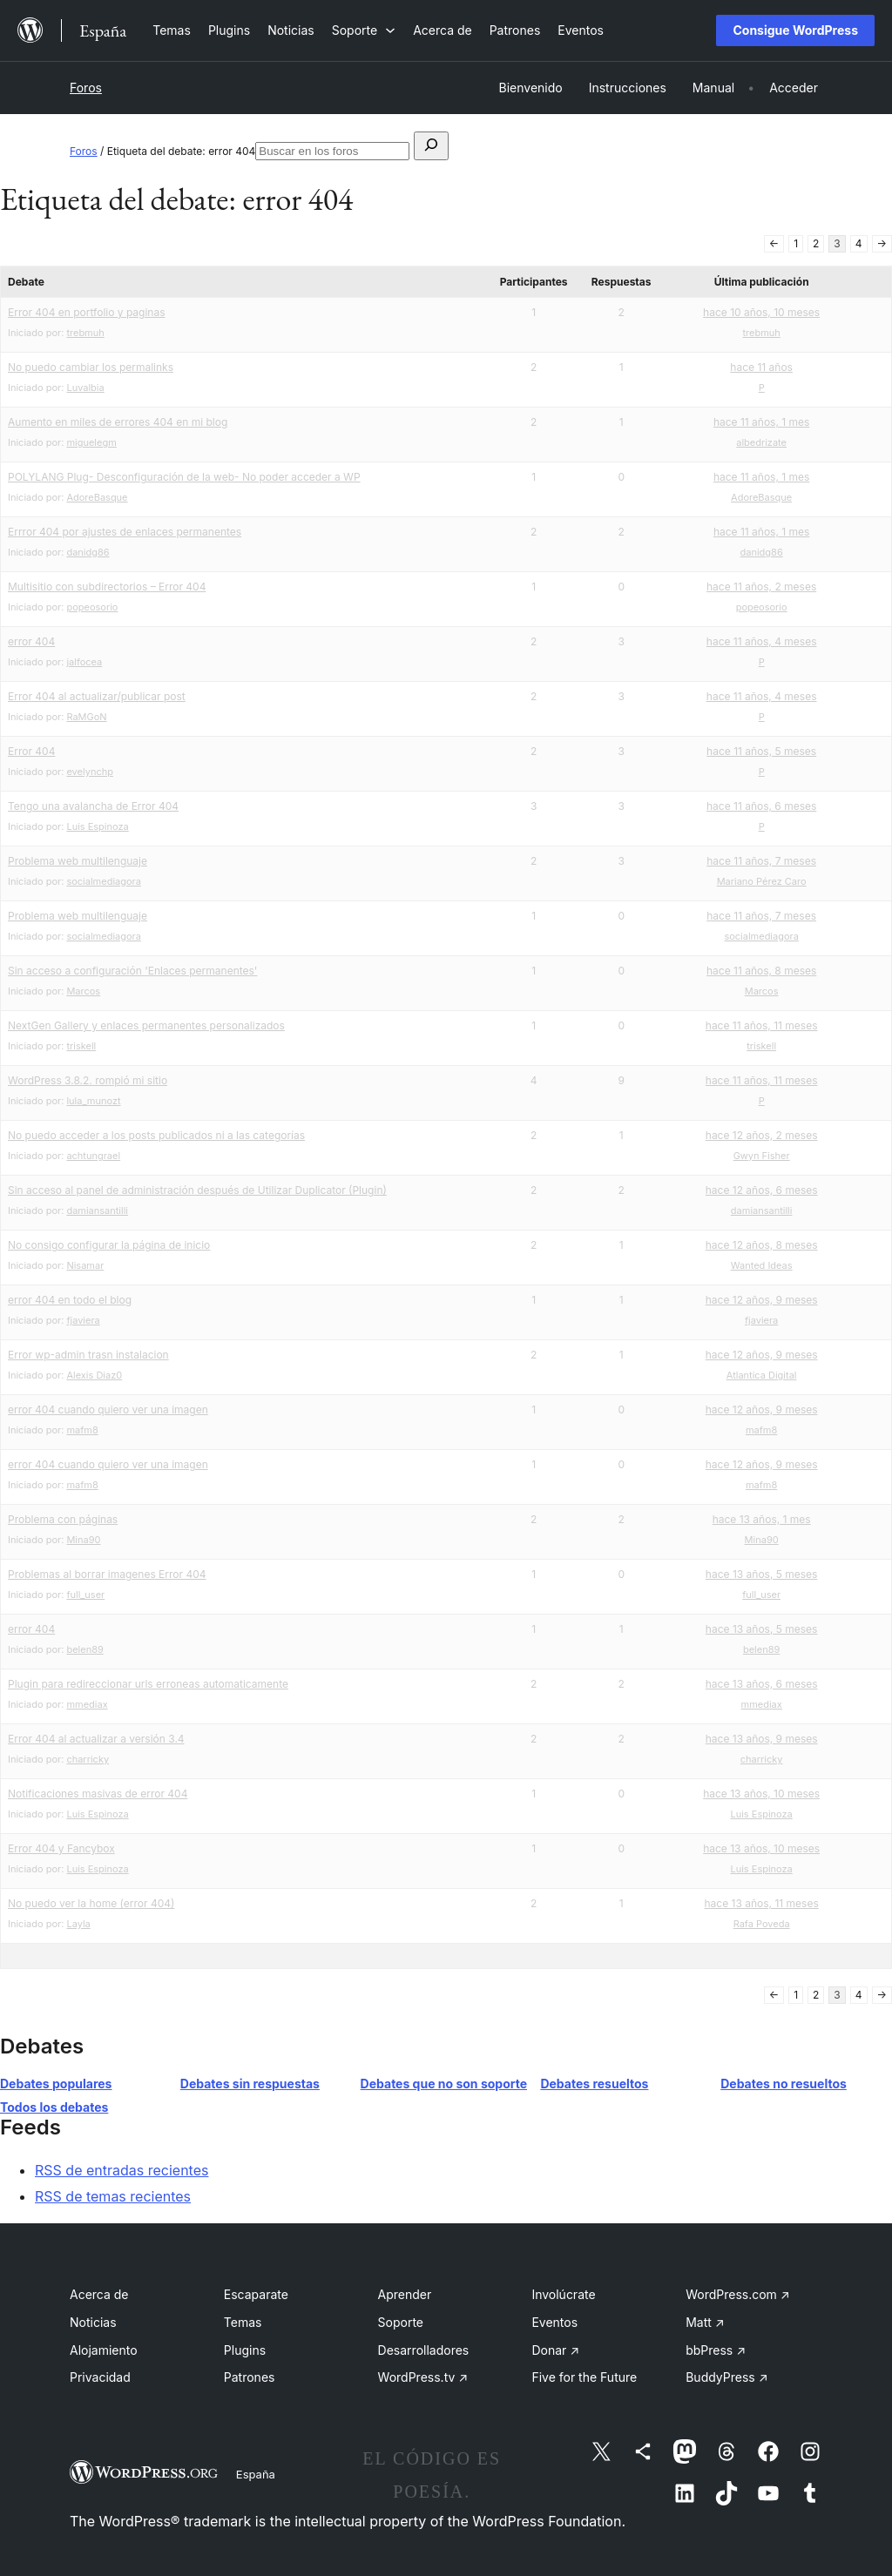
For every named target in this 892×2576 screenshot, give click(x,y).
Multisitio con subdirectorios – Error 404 (107, 586)
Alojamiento (104, 2350)
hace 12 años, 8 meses (762, 1244)
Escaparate (256, 2294)
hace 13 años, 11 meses (762, 1903)
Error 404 (31, 751)
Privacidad (100, 2377)
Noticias (93, 2322)
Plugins (245, 2350)
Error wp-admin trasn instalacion (88, 1354)
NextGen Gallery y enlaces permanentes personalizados (146, 1025)
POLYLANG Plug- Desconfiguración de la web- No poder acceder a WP (184, 476)
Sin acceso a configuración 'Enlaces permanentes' (132, 970)
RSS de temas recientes (113, 2196)
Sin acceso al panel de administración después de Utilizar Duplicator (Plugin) (197, 1190)
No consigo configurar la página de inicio (109, 1244)
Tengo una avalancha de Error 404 (93, 806)
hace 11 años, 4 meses (761, 641)
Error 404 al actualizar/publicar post (97, 696)
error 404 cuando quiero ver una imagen (108, 1409)
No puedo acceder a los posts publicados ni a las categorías (156, 1135)
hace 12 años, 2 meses (762, 1135)
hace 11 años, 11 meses (762, 1025)
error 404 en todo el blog (70, 1299)
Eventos (554, 2322)
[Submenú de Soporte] (363, 30)
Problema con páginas (63, 1519)
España (255, 2474)
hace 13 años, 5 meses (762, 1574)
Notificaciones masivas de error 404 (97, 1793)
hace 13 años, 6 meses (762, 1683)
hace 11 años (761, 367)
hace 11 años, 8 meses (761, 970)
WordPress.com (738, 2294)
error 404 (31, 641)
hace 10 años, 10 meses (761, 312)
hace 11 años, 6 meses (761, 806)
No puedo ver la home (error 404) (91, 1903)
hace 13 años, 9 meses (762, 1738)
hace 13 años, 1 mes (762, 1519)
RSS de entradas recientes (121, 2170)
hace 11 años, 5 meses (761, 751)
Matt (705, 2322)
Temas (243, 2322)
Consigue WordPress (795, 30)
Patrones (249, 2377)
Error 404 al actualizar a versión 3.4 (96, 1738)
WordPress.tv (423, 2377)
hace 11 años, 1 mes (761, 421)
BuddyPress (726, 2377)
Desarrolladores (424, 2350)
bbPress (716, 2350)
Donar (555, 2350)
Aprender (405, 2294)
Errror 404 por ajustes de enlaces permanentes (124, 531)
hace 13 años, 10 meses (761, 1793)
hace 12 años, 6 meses (762, 1190)
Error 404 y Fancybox (61, 1848)
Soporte (400, 2322)
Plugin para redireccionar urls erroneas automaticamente (148, 1683)
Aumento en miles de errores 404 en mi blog (117, 421)
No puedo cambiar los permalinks (90, 367)
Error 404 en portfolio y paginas (87, 312)
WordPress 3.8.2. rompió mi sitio (87, 1080)
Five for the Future (584, 2377)
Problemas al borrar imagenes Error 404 (107, 1574)
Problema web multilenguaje (77, 860)
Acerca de (99, 2294)
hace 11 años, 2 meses (761, 586)
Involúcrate (563, 2294)
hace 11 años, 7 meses (761, 860)
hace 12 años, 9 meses (762, 1299)
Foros (86, 87)
